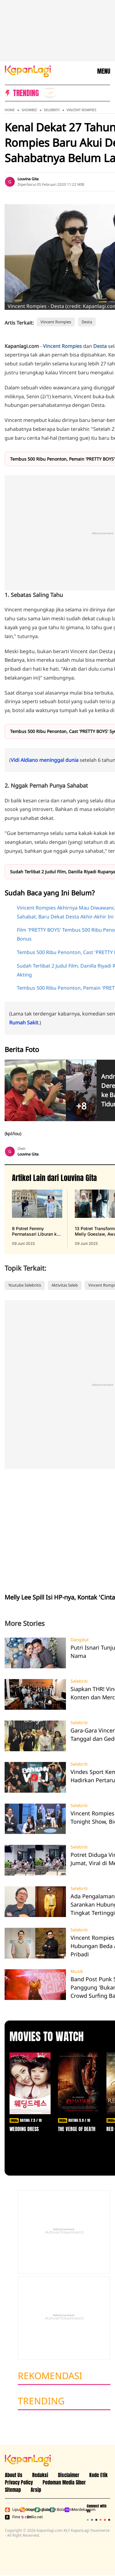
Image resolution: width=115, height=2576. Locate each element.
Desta (87, 322)
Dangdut (80, 1640)
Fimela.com (11, 2517)
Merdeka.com (70, 2509)
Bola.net (41, 2509)
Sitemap (13, 2489)
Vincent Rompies (81, 109)
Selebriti (52, 109)
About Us (13, 2475)
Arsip (36, 2489)
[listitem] (50, 92)
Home (10, 109)
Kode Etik (98, 2475)
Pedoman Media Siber (64, 2482)
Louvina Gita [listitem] (28, 178)
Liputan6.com (11, 2509)
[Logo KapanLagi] (28, 70)
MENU (103, 71)
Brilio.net (26, 2517)
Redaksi (40, 2475)
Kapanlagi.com (26, 2509)
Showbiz (29, 109)
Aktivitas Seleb (65, 1285)
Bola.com (56, 2509)
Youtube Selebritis (24, 1285)
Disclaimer (68, 2475)
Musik (77, 1971)
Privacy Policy (19, 2482)
